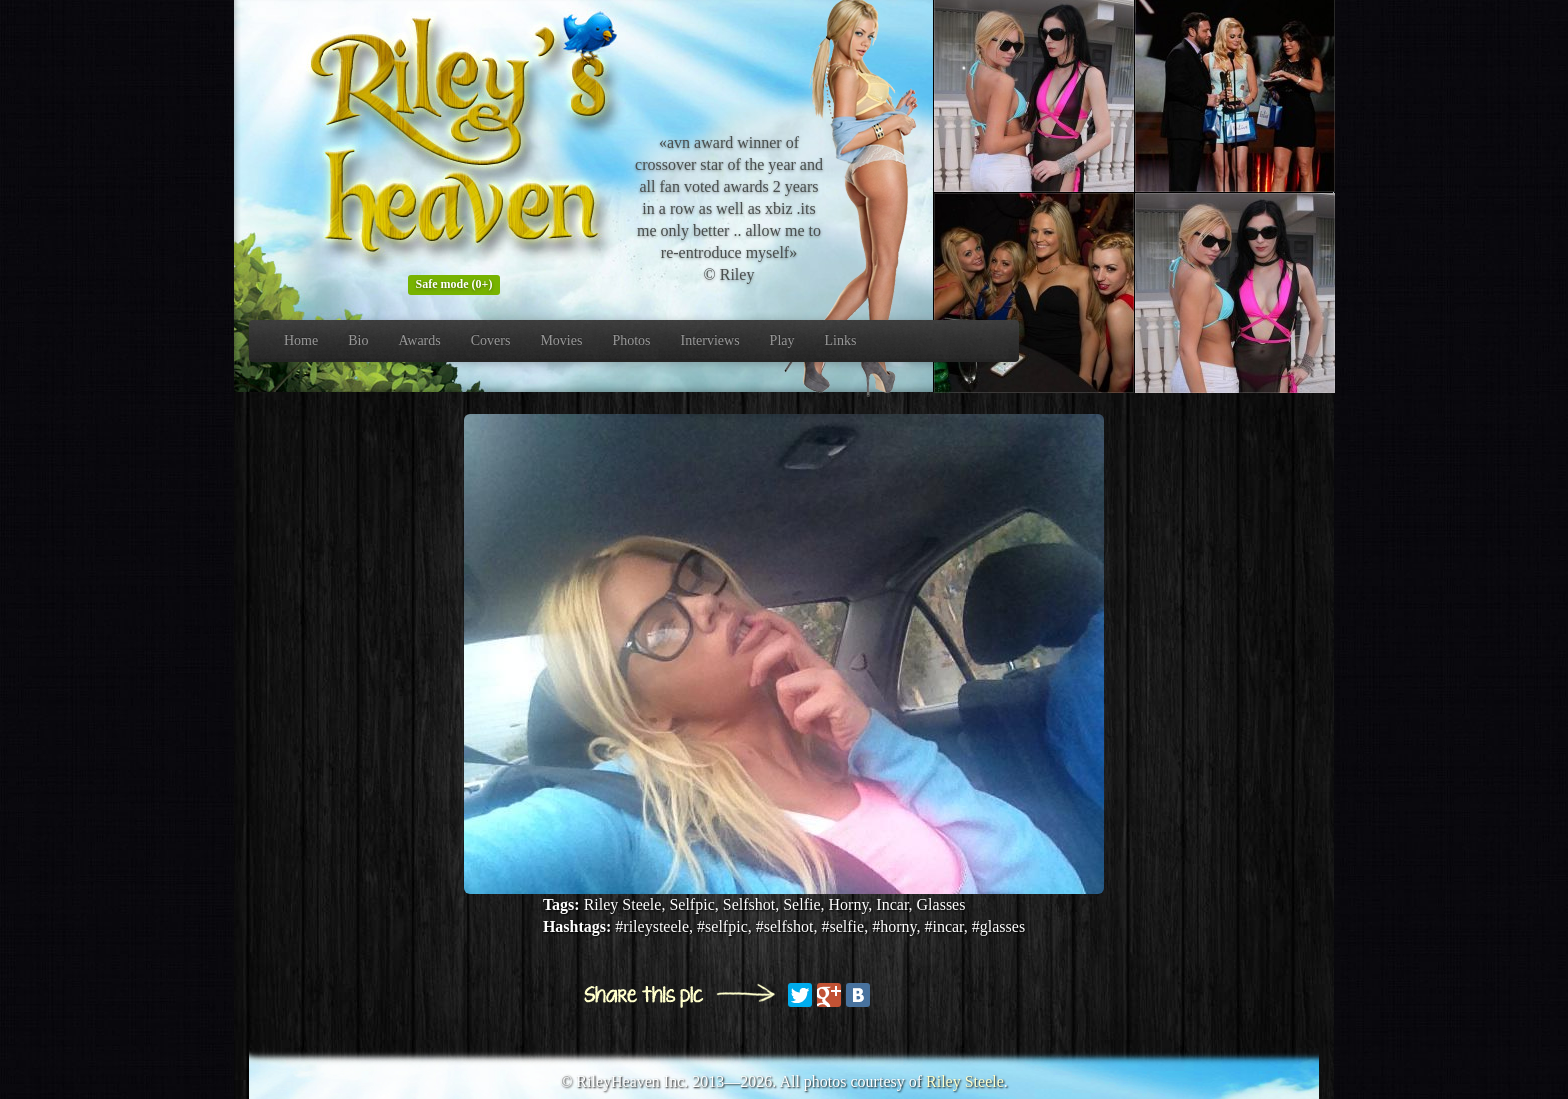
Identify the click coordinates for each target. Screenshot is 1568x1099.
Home (301, 340)
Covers (491, 340)
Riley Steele (965, 1081)
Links (841, 340)
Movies (561, 340)
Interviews (710, 340)
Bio (358, 340)
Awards (419, 340)
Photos (631, 340)
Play (782, 340)
